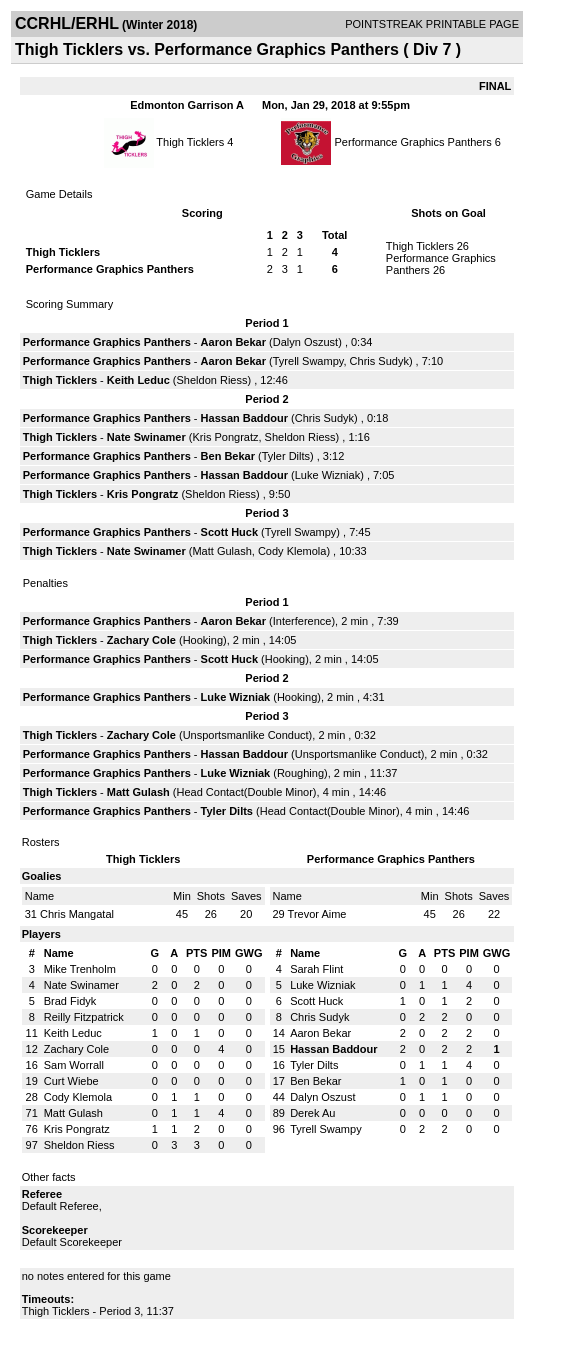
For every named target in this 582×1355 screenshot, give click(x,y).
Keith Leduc (138, 380)
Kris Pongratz (225, 437)
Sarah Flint (316, 969)
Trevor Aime (317, 914)
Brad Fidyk (70, 1001)
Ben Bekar (228, 456)
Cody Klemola (292, 551)
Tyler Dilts (286, 456)
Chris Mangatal (77, 914)
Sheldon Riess (212, 380)
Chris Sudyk (379, 361)
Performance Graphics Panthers (413, 142)
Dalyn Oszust (305, 342)
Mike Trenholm (80, 969)
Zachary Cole (141, 640)
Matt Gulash (221, 551)
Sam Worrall (74, 1065)
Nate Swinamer (146, 437)
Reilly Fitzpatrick (84, 1017)
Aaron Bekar (233, 342)
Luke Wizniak (327, 475)
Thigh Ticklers (190, 142)
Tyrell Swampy (308, 361)
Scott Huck (229, 532)
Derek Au (312, 1113)
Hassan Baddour (244, 418)
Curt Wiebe (71, 1081)
